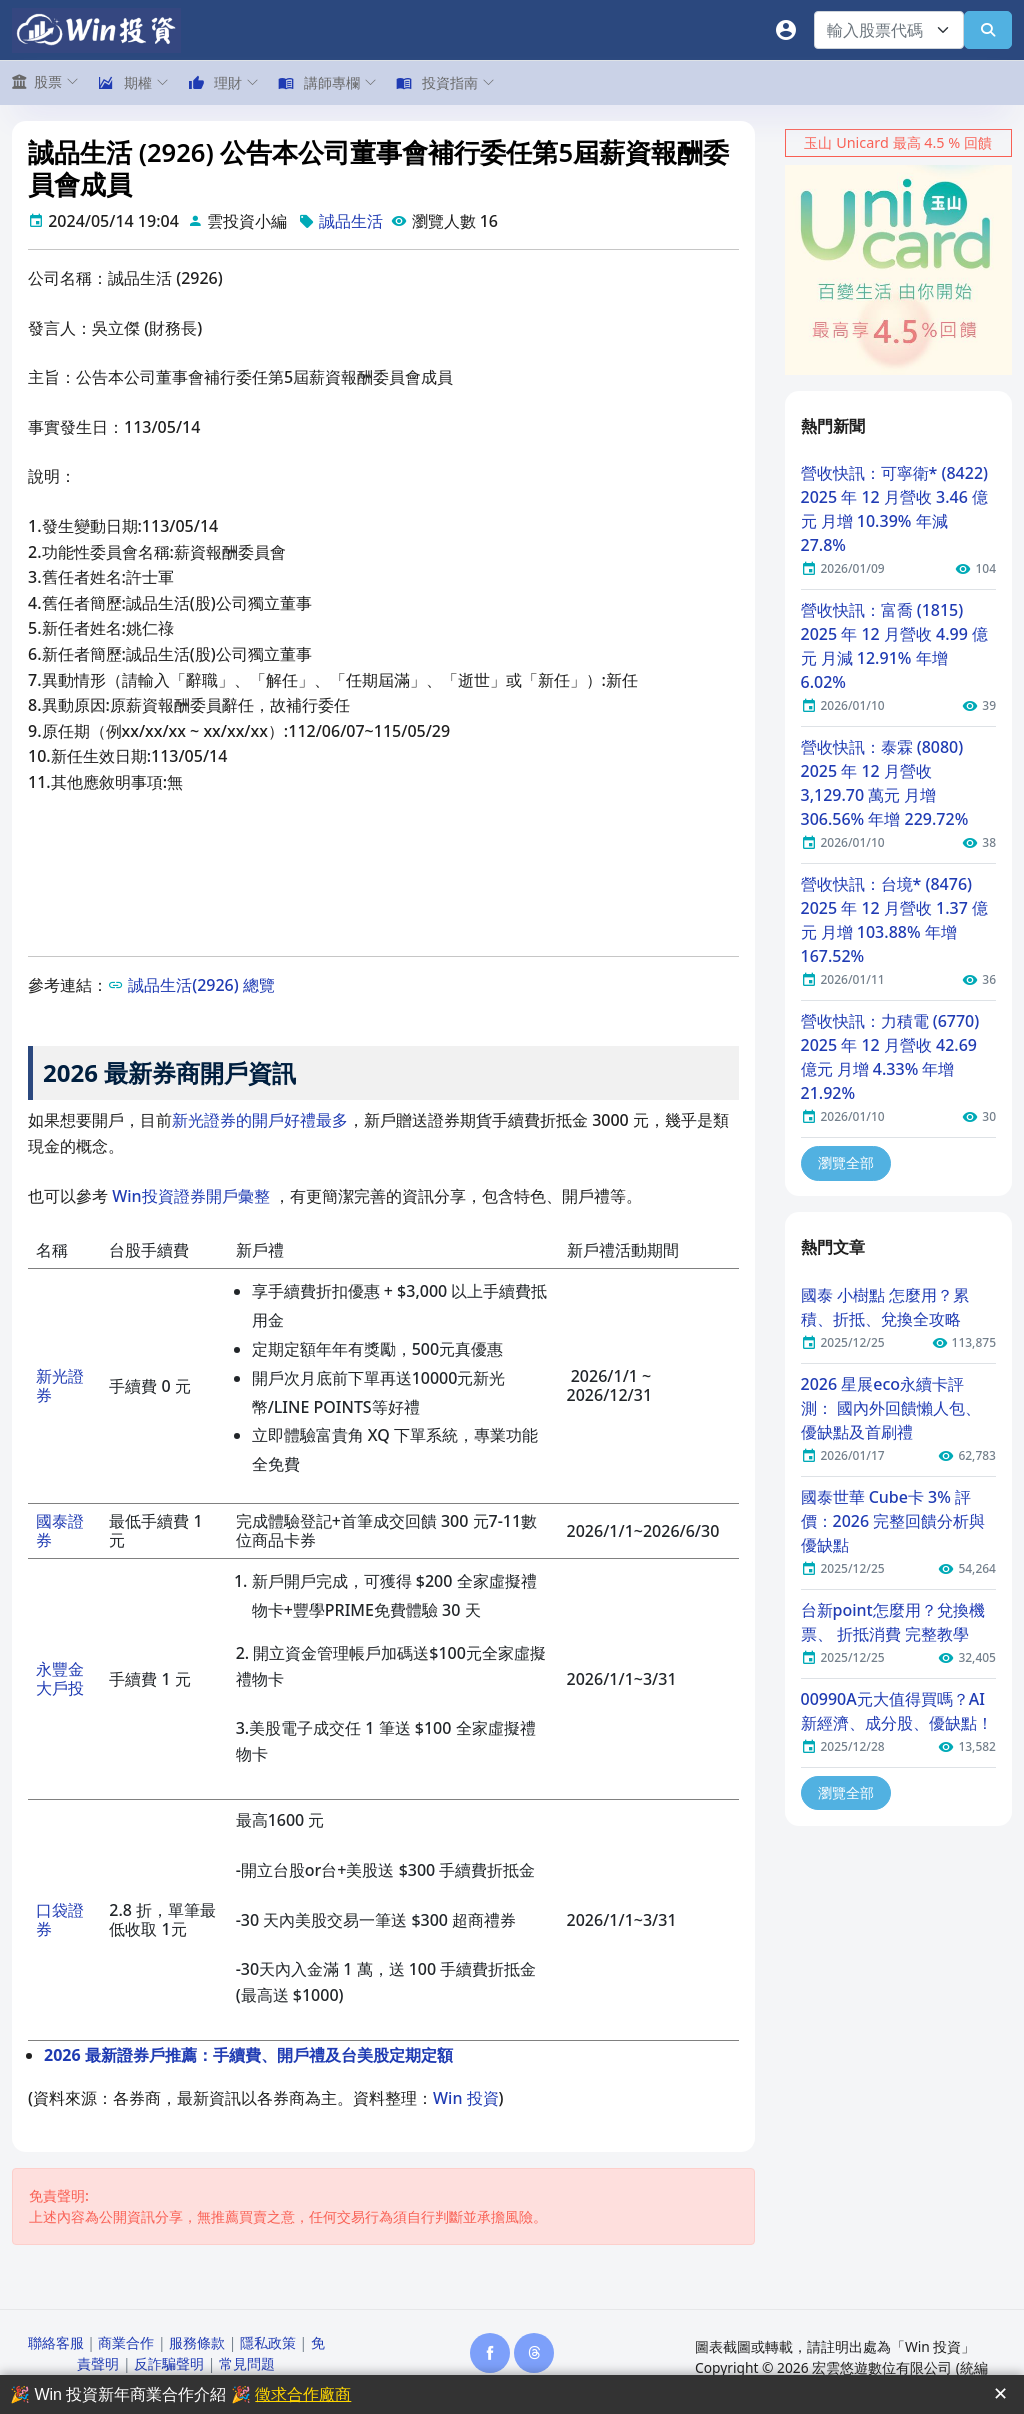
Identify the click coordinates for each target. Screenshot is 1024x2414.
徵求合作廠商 (303, 2394)
